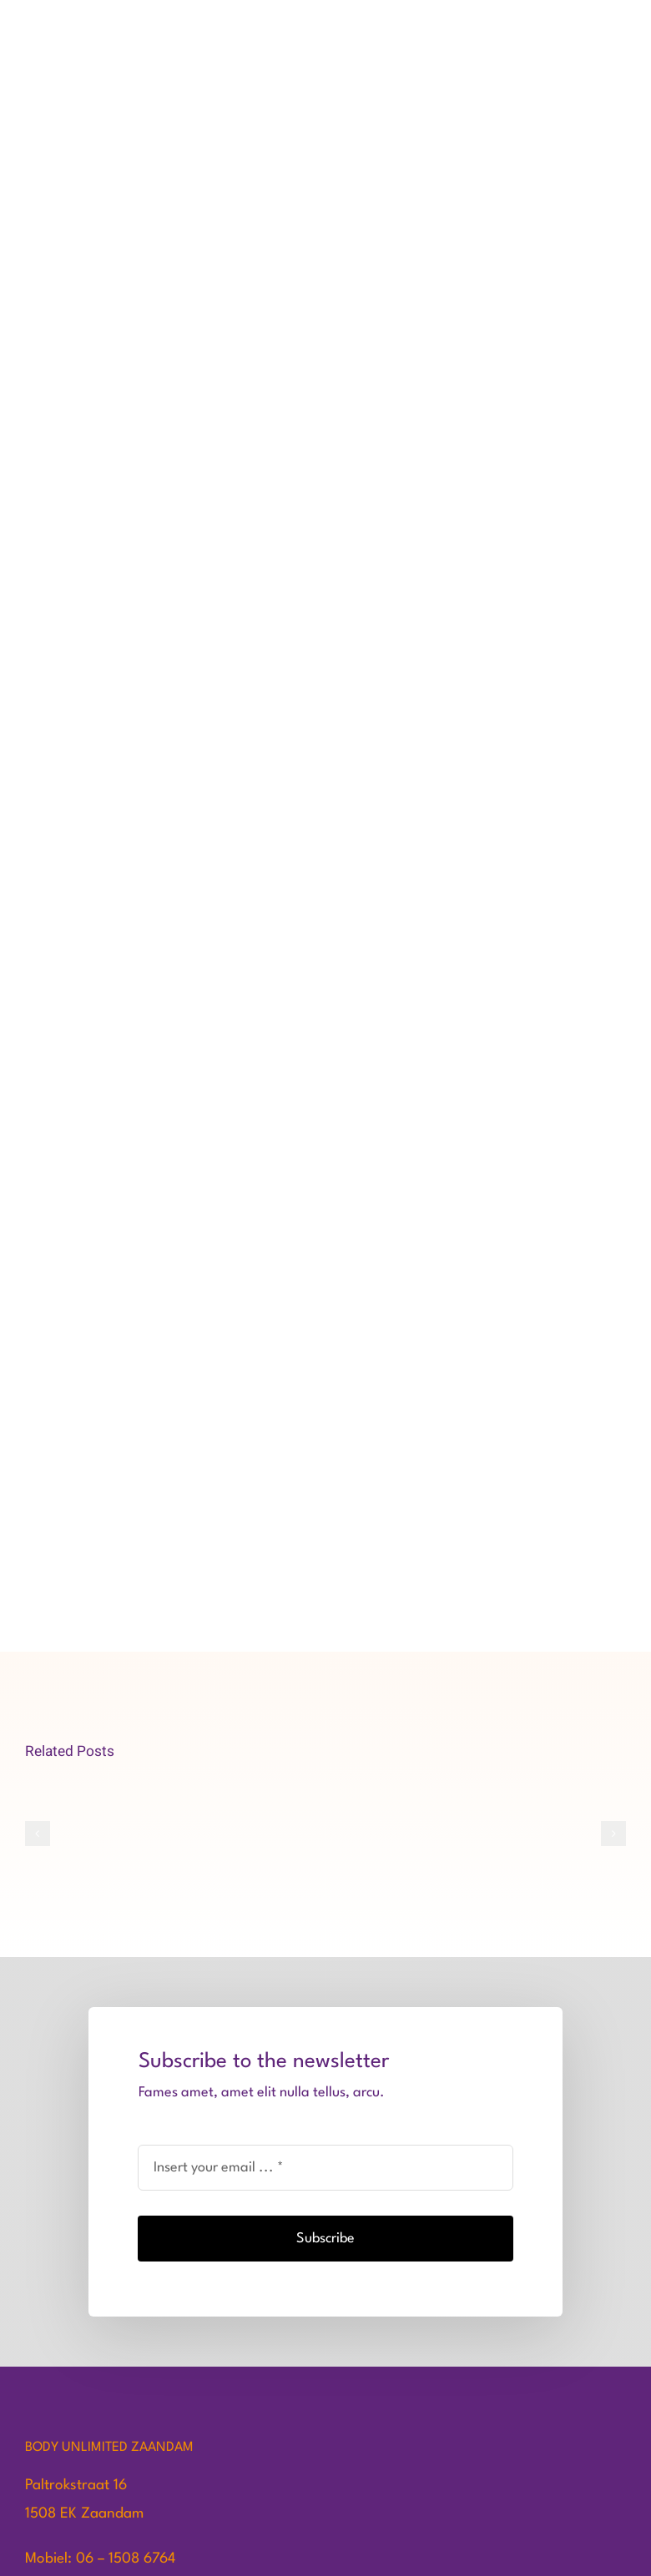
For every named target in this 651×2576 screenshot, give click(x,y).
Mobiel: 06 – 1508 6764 (100, 2559)
